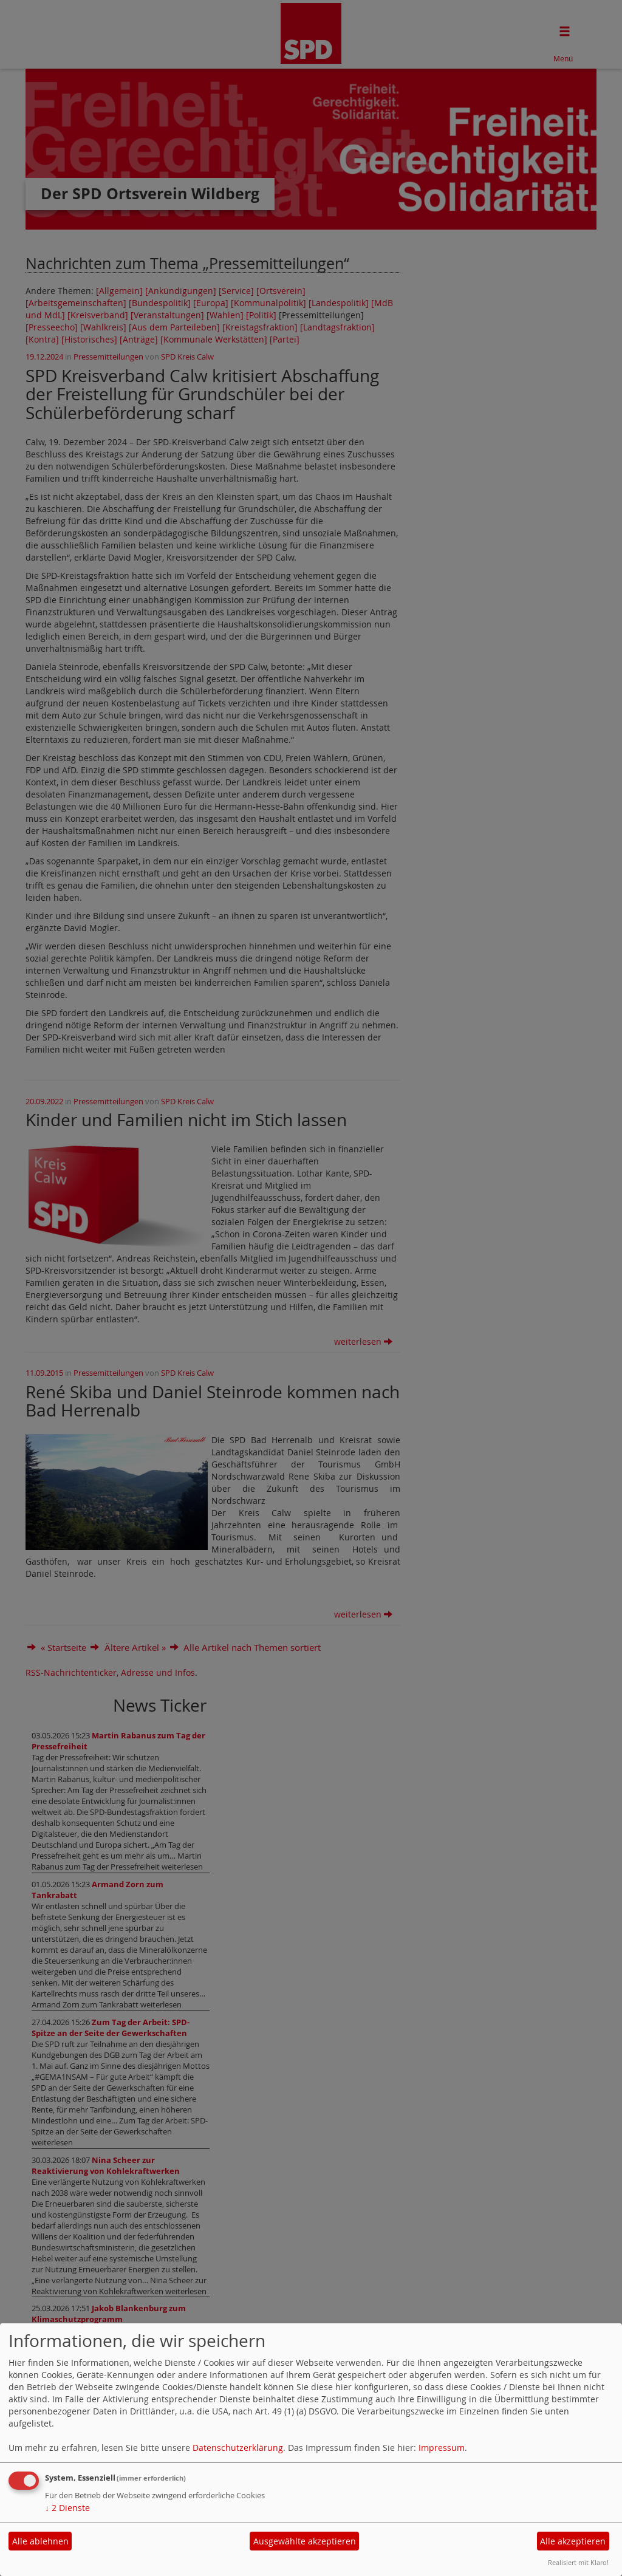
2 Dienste (67, 2507)
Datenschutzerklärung (238, 2447)
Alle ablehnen (40, 2541)
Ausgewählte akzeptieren (304, 2541)
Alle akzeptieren (573, 2541)
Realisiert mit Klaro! (578, 2562)
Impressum (442, 2447)
